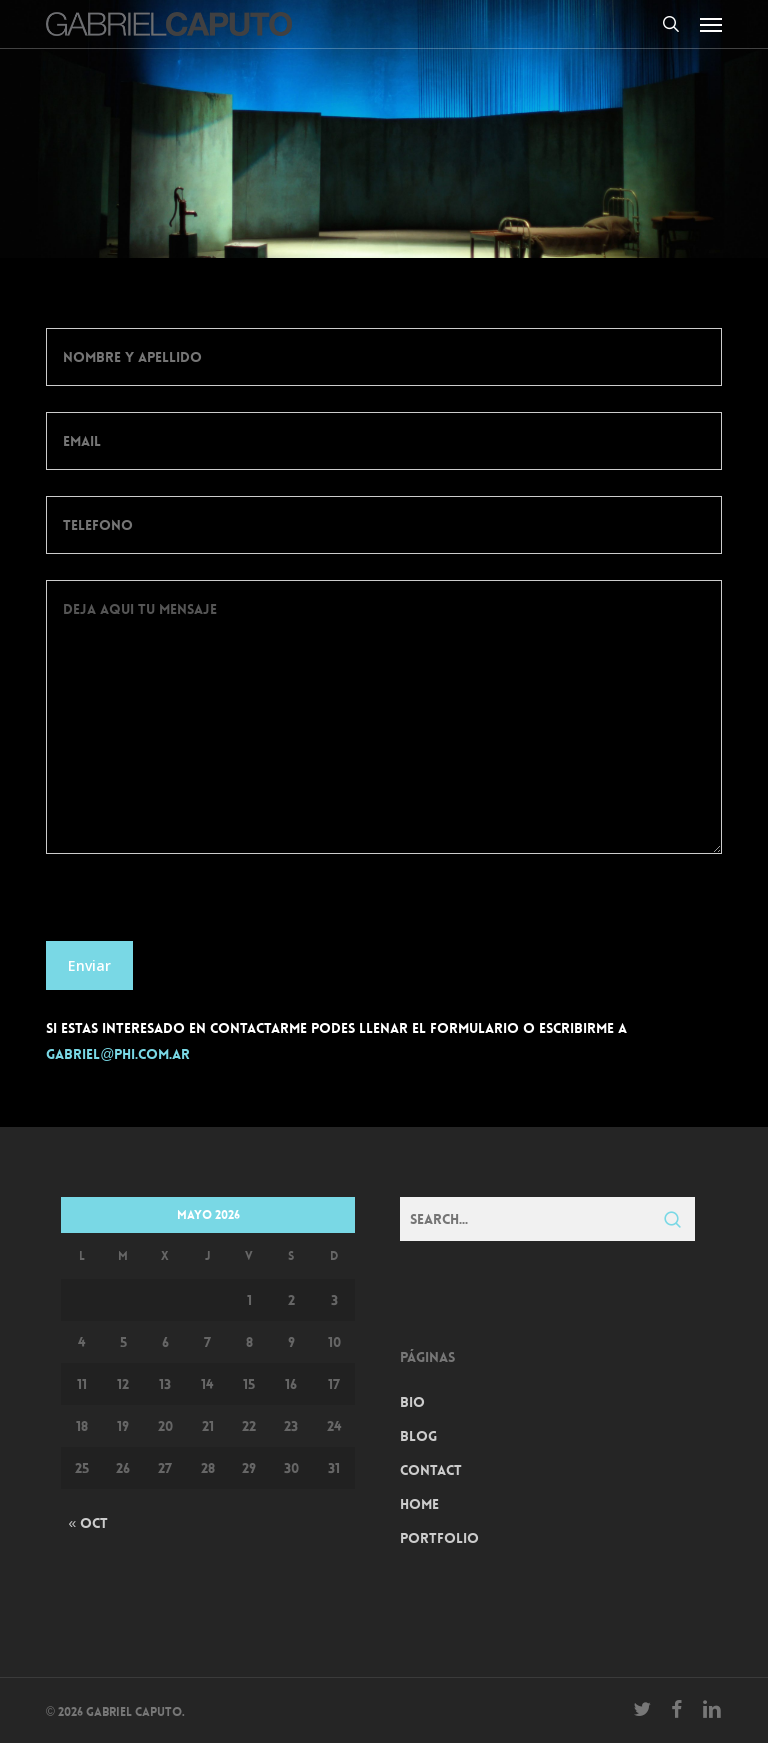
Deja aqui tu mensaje (384, 717)
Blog (418, 1436)
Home (419, 1504)
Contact (431, 1470)
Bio (412, 1402)
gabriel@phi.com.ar (118, 1054)
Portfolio (439, 1538)
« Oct (88, 1523)
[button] (711, 24)
